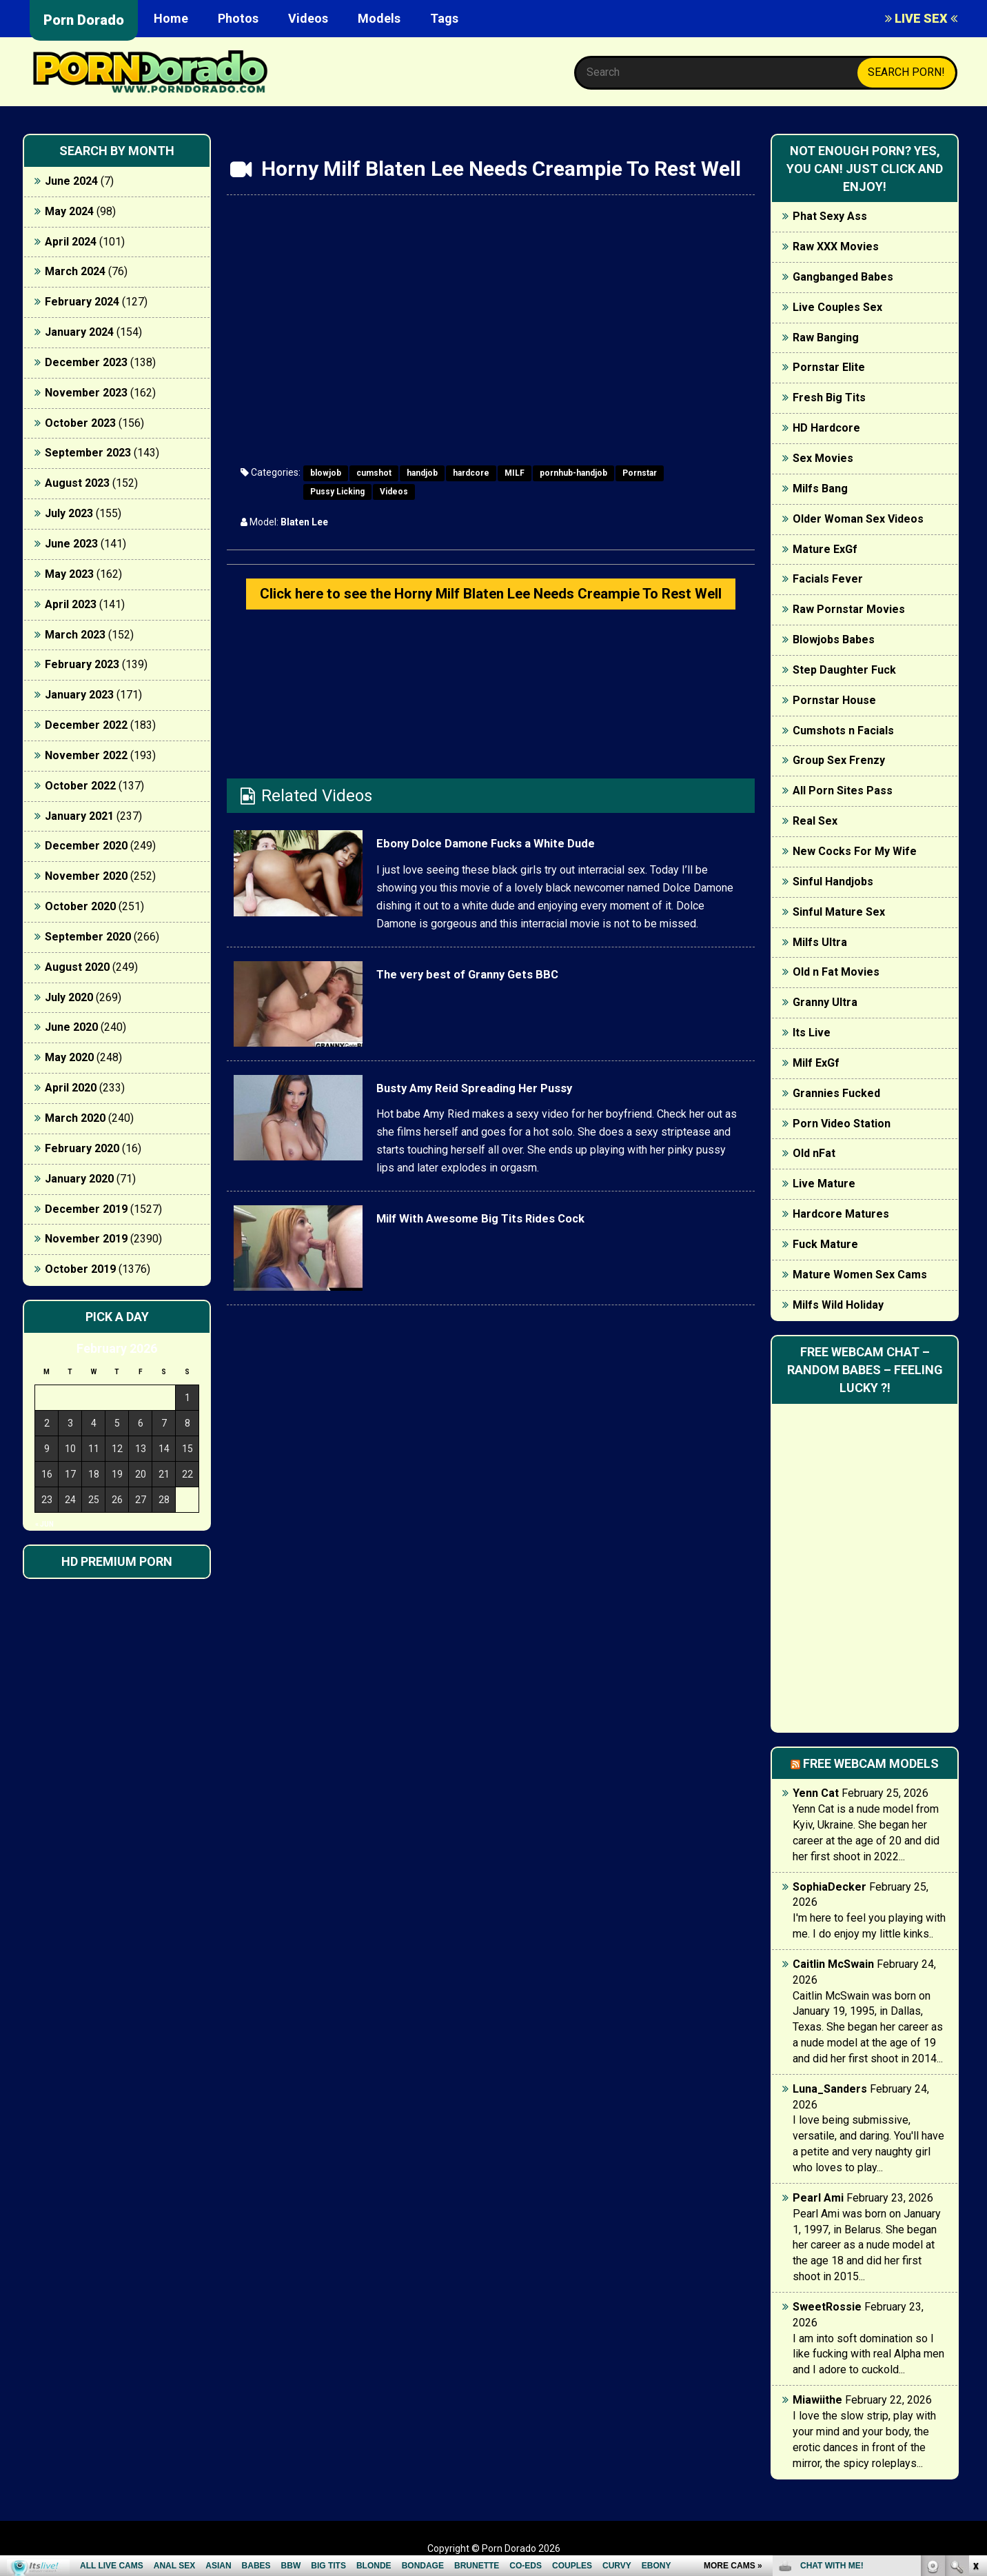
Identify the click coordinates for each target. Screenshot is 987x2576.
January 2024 (79, 332)
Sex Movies (823, 458)
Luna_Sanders (830, 2088)
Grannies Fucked (836, 1093)
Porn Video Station (842, 1123)
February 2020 (82, 1148)
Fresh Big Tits (829, 397)
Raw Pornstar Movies (849, 609)
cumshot (373, 473)
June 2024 (71, 181)
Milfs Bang (820, 488)
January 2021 (79, 816)
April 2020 (70, 1087)
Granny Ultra (825, 1002)
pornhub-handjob (573, 473)
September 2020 (88, 936)
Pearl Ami (818, 2197)
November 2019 (86, 1238)
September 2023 (88, 452)
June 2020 (71, 1027)
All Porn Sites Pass (843, 790)
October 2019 (80, 1269)
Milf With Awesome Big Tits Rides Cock (525, 1249)
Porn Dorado (83, 20)
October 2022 (80, 785)
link (975, 2360)
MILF (515, 473)
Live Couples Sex (837, 307)
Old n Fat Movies (836, 971)
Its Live (812, 1032)
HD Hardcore (826, 427)
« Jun (44, 1524)
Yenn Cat (816, 1793)
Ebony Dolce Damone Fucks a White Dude (531, 875)
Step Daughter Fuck (844, 669)
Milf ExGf (816, 1062)
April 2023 (70, 604)
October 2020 (80, 906)
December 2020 (86, 845)
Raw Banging (826, 337)
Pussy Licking (337, 491)
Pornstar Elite (829, 367)
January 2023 (79, 694)
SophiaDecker (829, 1886)
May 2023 (69, 574)
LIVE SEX (921, 18)
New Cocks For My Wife (855, 851)
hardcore (471, 473)
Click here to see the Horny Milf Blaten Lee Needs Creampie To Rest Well (491, 609)
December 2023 (86, 362)
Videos (308, 18)
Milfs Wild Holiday (838, 1304)
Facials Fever (828, 578)
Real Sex (815, 820)
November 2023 (86, 392)
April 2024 (70, 241)
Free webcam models (871, 1763)
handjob (422, 473)
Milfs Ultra (820, 942)
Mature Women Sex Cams (860, 1274)
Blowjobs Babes (834, 639)
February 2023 (82, 664)
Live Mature (824, 1183)
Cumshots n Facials (843, 730)
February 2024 (82, 301)
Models (379, 18)
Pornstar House (834, 700)
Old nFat (814, 1153)
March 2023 (75, 634)
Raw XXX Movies (836, 246)
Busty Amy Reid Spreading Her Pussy (516, 1119)
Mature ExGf (825, 549)
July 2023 (69, 513)
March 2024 (75, 271)
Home (171, 18)
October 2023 (80, 423)
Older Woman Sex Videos (858, 518)
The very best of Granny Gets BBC (503, 1005)
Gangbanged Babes (843, 276)
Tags (444, 18)
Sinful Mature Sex (839, 911)
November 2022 (86, 755)
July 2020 (69, 997)
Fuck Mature (825, 1244)
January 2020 (79, 1178)
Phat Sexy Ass (830, 216)
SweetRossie (827, 2306)
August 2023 (77, 483)
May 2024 (69, 211)
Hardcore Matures (841, 1213)
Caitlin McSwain (833, 1964)
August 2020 (77, 967)
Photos (238, 18)
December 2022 (86, 725)
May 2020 (69, 1057)
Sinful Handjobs (833, 881)
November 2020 (86, 876)
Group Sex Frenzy (839, 760)
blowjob (325, 473)
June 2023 (71, 543)
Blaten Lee (304, 521)
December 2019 (86, 1209)
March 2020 (75, 1118)
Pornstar (639, 473)
